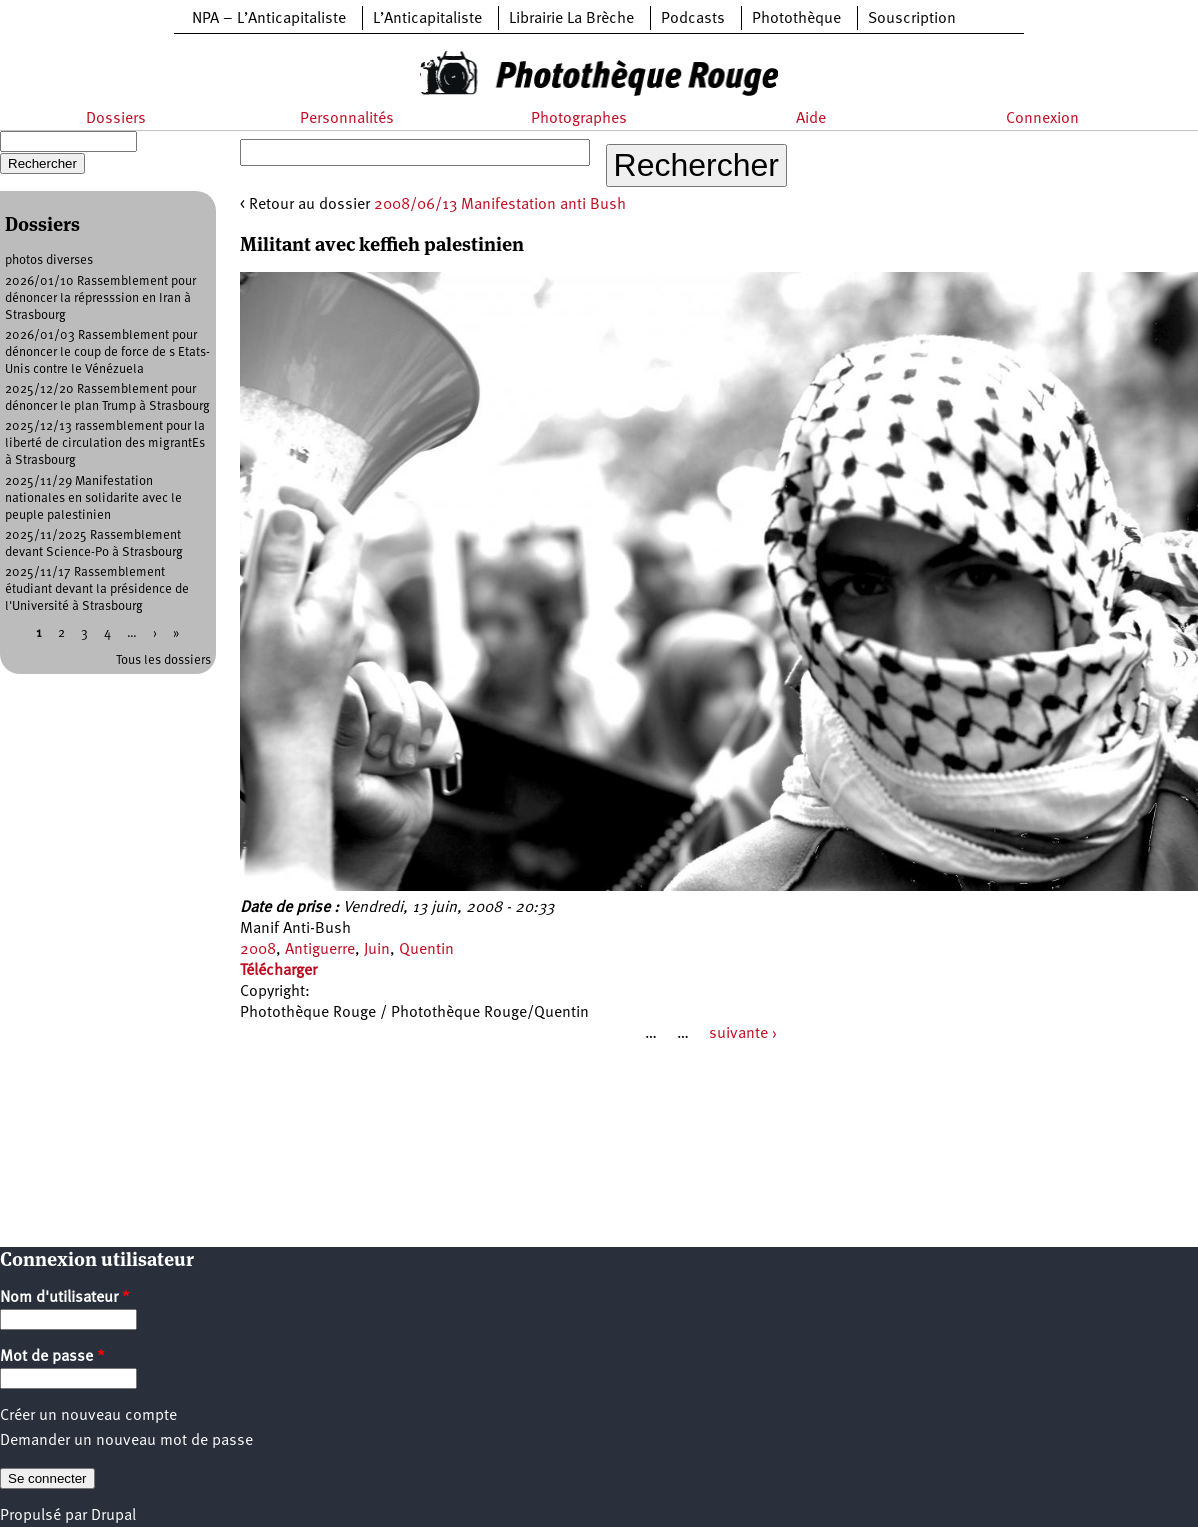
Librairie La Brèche (571, 19)
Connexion (1042, 119)
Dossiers (116, 119)
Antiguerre (320, 950)
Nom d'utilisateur (65, 1298)
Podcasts (693, 19)
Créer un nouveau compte (88, 1416)
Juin (377, 950)
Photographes (579, 119)
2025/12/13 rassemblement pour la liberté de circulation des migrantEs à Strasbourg (105, 443)
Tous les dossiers (163, 660)
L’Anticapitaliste (427, 19)
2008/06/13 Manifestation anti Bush (500, 205)
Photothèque (796, 19)
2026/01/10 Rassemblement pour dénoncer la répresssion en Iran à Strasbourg (100, 298)
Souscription (912, 19)
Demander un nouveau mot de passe (126, 1441)
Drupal (113, 1516)
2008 (258, 950)
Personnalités (347, 119)
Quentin (426, 950)
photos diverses (49, 260)
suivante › (743, 1034)
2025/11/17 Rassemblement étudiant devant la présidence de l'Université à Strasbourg (97, 589)
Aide (811, 119)
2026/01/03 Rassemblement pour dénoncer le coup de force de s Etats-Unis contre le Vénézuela (107, 352)
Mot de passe (52, 1357)
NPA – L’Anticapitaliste (269, 19)
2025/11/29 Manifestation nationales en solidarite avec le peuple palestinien (93, 498)
